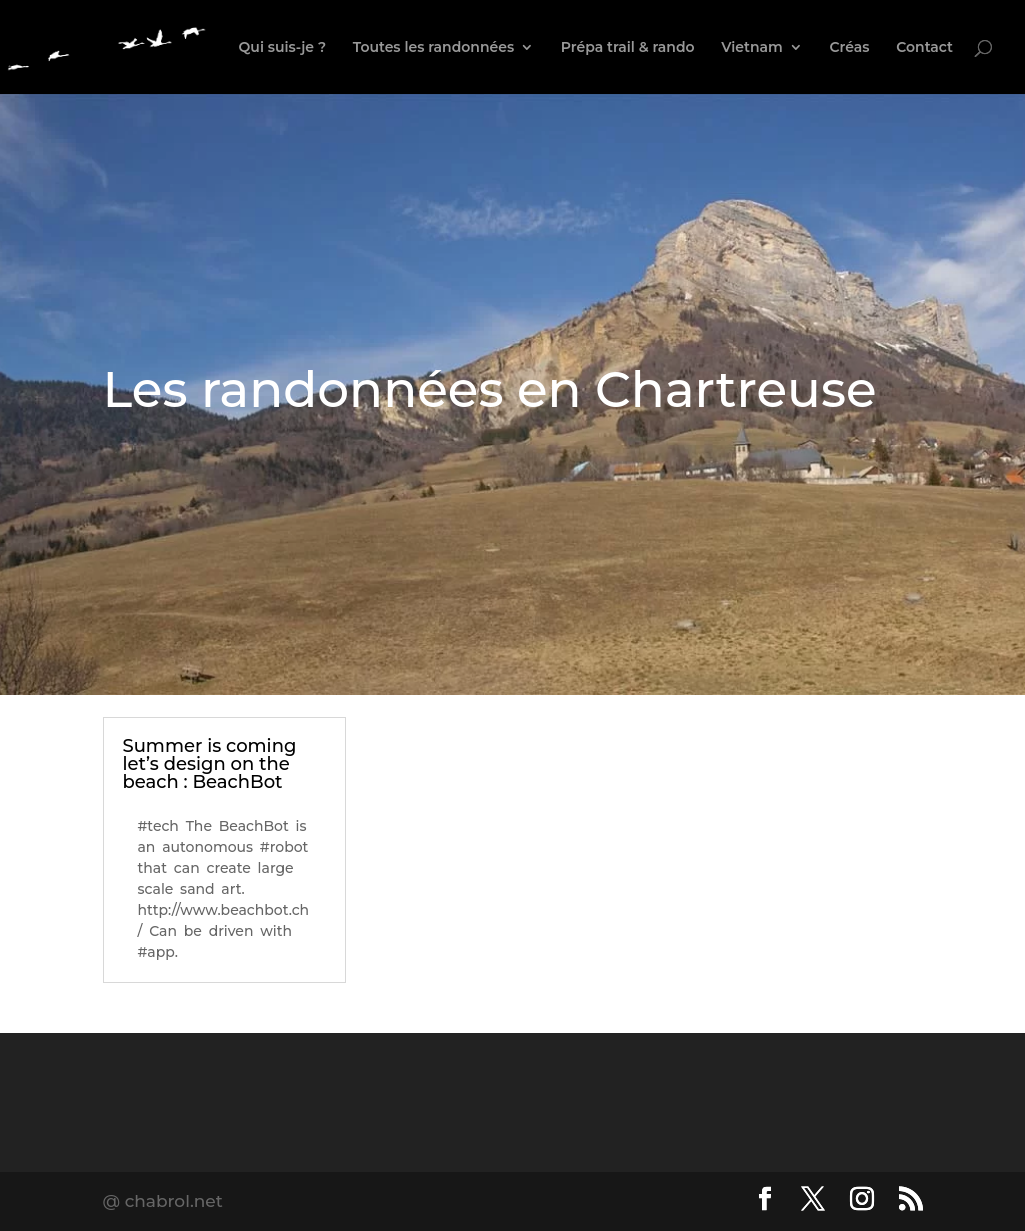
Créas (850, 48)
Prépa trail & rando (628, 48)
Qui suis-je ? (282, 48)
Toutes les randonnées (433, 48)
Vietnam (752, 48)
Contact (924, 48)
